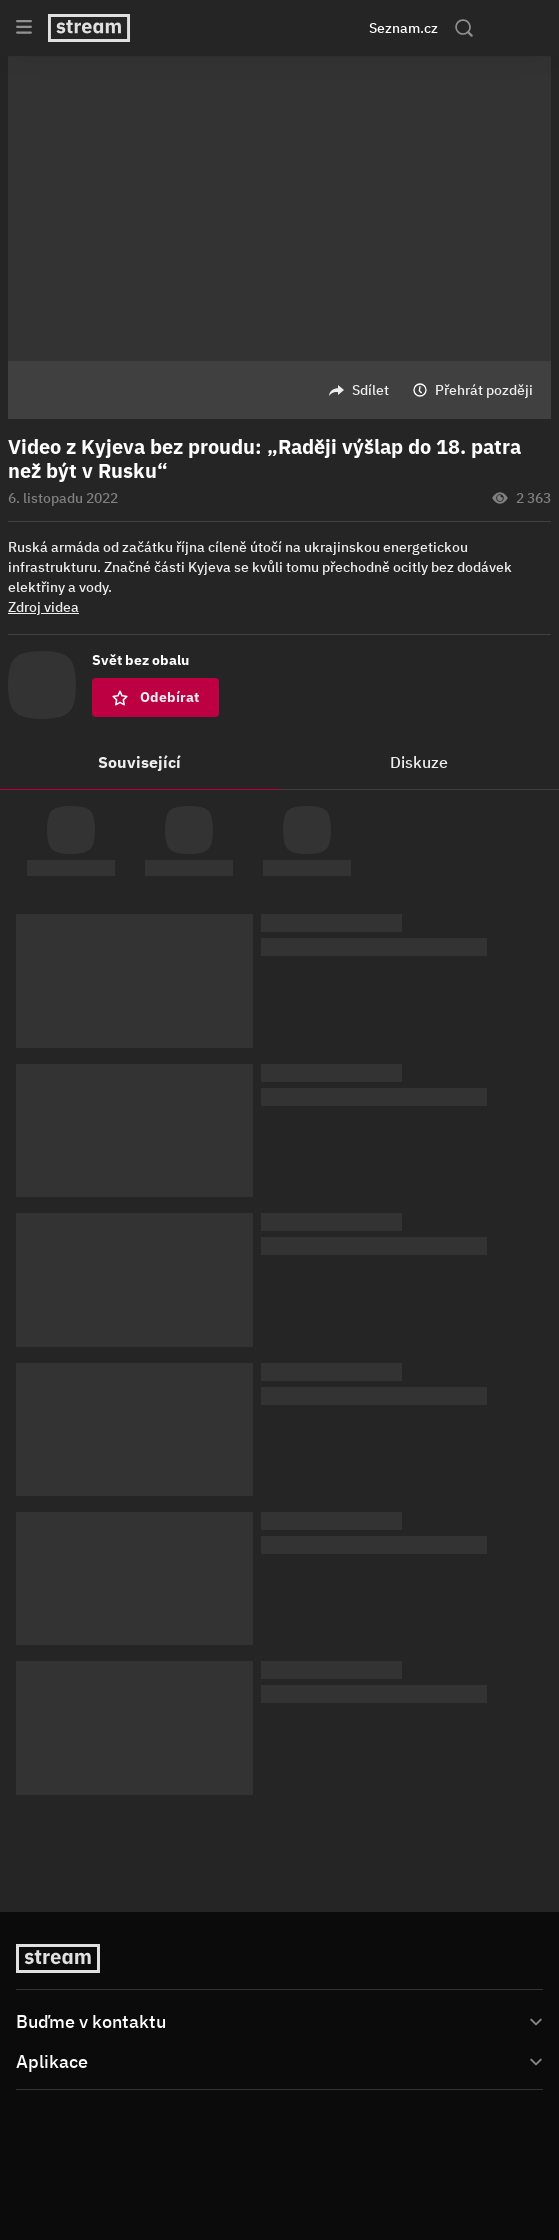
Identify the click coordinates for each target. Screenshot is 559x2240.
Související (139, 762)
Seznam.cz (403, 28)
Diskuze (419, 762)
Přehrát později (484, 390)
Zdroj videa (43, 607)
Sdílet (370, 390)
